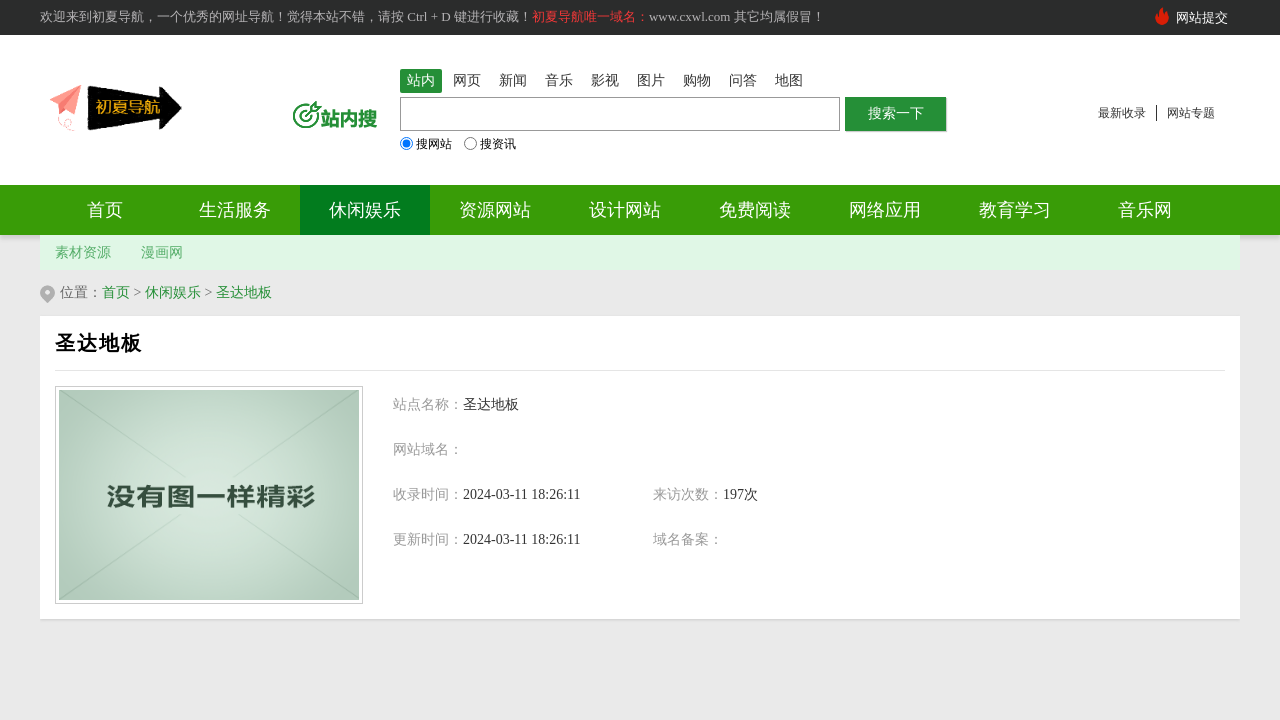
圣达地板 (244, 292)
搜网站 (426, 144)
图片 (651, 80)
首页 (105, 210)
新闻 (513, 80)
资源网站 (495, 210)
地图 (789, 80)
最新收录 (1122, 113)
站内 (421, 80)
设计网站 (625, 210)
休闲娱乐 (365, 210)
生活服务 (235, 210)
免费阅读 (755, 210)
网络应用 (885, 210)
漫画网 (162, 252)
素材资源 (83, 252)
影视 (605, 80)
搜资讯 (490, 144)
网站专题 (1191, 113)
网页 (467, 80)
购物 (697, 80)
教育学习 (1015, 210)
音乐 (559, 80)
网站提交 (1202, 17)
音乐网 (1145, 210)
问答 (743, 80)
